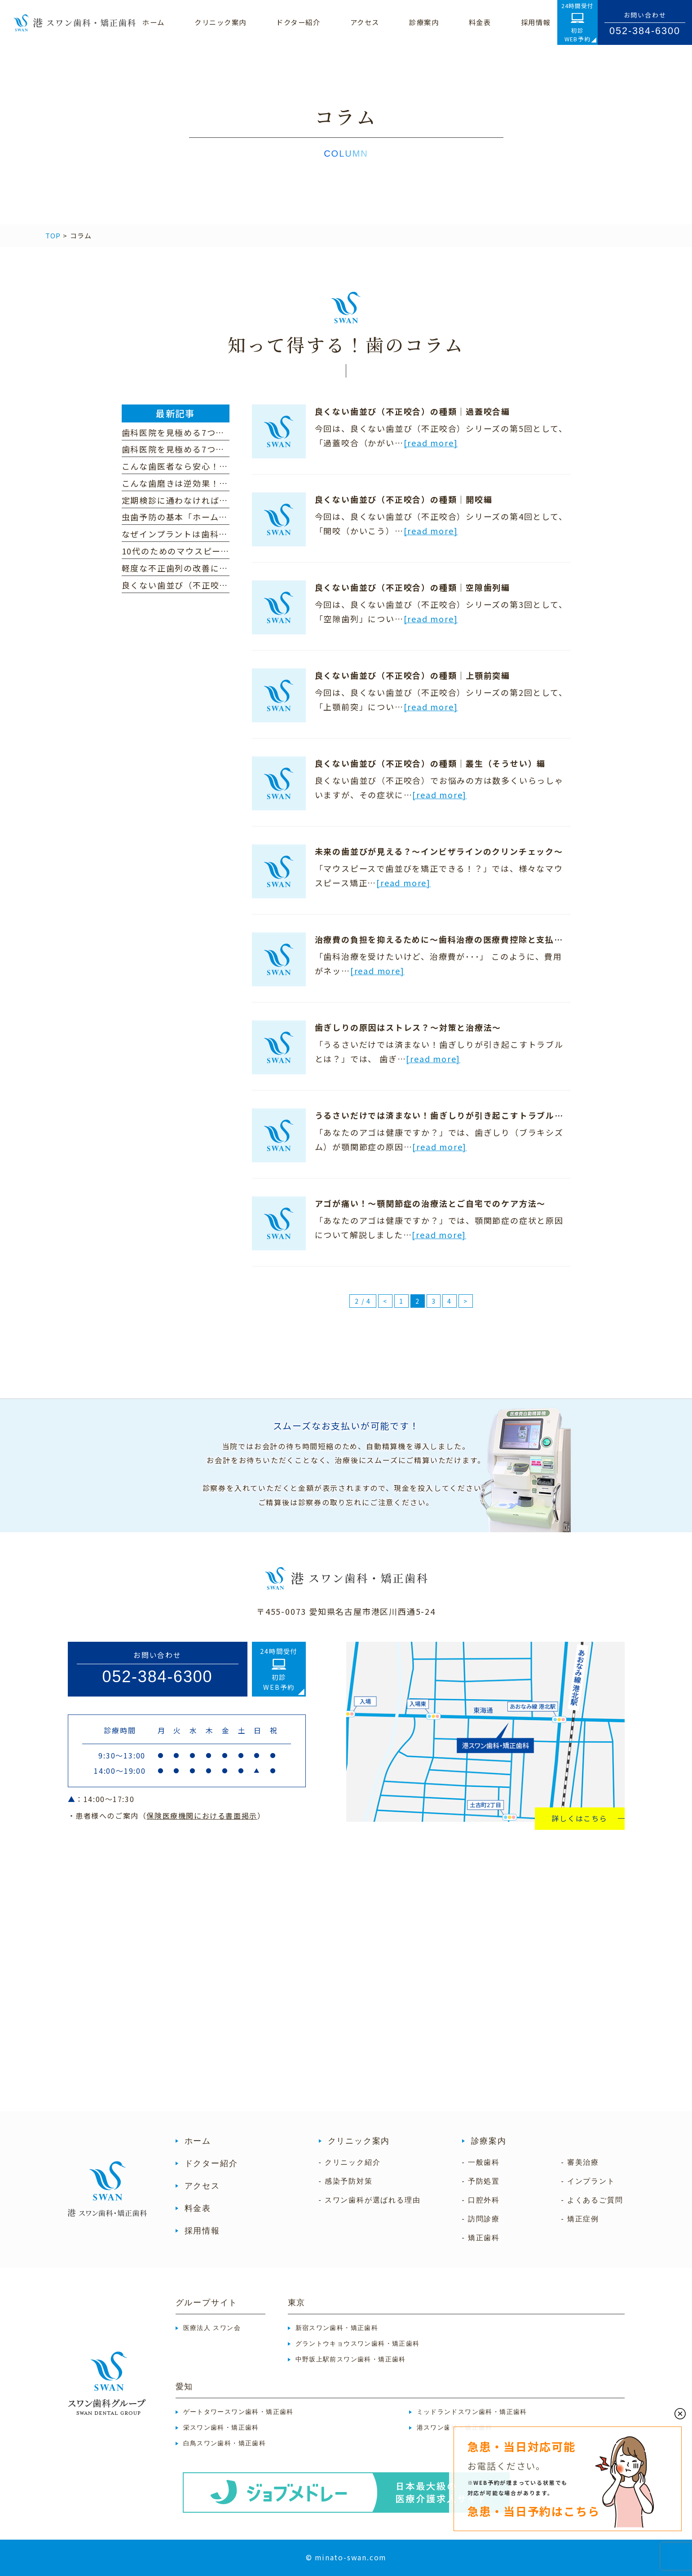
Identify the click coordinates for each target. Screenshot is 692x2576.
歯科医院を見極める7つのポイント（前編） (209, 449)
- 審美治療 (580, 2162)
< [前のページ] (385, 1301)
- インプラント (588, 2181)
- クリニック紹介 (350, 2162)
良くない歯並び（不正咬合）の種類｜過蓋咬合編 (413, 411)
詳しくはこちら (579, 1818)
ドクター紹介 (211, 2163)
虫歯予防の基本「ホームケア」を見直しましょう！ (224, 517)
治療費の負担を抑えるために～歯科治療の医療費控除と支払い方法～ (452, 939)
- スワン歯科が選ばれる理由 (370, 2200)
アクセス (202, 2185)
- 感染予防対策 (346, 2181)
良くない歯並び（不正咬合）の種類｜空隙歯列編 (413, 587)
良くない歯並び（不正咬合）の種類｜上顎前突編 (413, 675)
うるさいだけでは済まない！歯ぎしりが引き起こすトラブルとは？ (448, 1115)
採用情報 (202, 2230)
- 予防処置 (481, 2181)
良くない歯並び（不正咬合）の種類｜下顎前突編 (219, 585)
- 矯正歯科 (481, 2238)
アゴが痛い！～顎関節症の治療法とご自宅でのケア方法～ (430, 1203)
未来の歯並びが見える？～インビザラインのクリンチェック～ (439, 851)
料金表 (198, 2208)
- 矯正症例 (580, 2219)
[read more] (431, 442)
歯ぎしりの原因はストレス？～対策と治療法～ (408, 1027)
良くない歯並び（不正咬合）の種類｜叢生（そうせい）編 (430, 763)
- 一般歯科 (481, 2162)
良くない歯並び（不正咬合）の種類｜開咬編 (404, 499)
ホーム (198, 2140)
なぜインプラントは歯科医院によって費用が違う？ (223, 534)
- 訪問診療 (481, 2219)
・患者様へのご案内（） (166, 1815)
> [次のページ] (465, 1301)
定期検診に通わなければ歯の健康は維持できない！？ (228, 500)
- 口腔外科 (481, 2200)
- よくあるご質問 (592, 2200)
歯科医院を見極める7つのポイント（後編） (209, 432)
